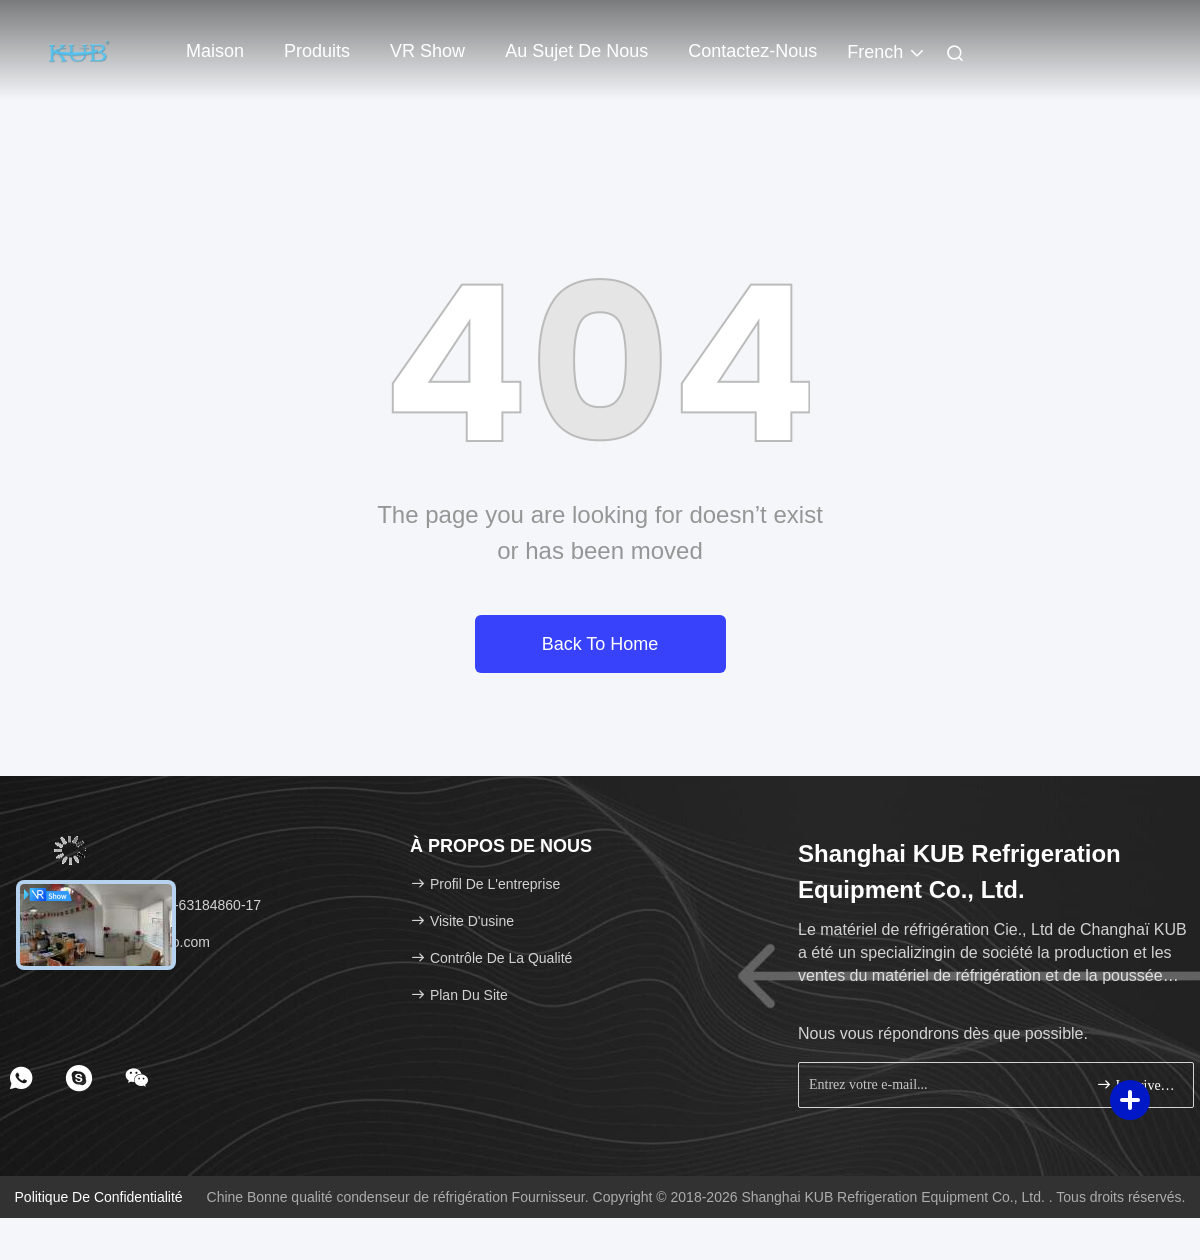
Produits (317, 51)
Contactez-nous (752, 51)
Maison (215, 51)
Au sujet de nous (576, 51)
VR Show (427, 51)
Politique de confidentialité (99, 1197)
